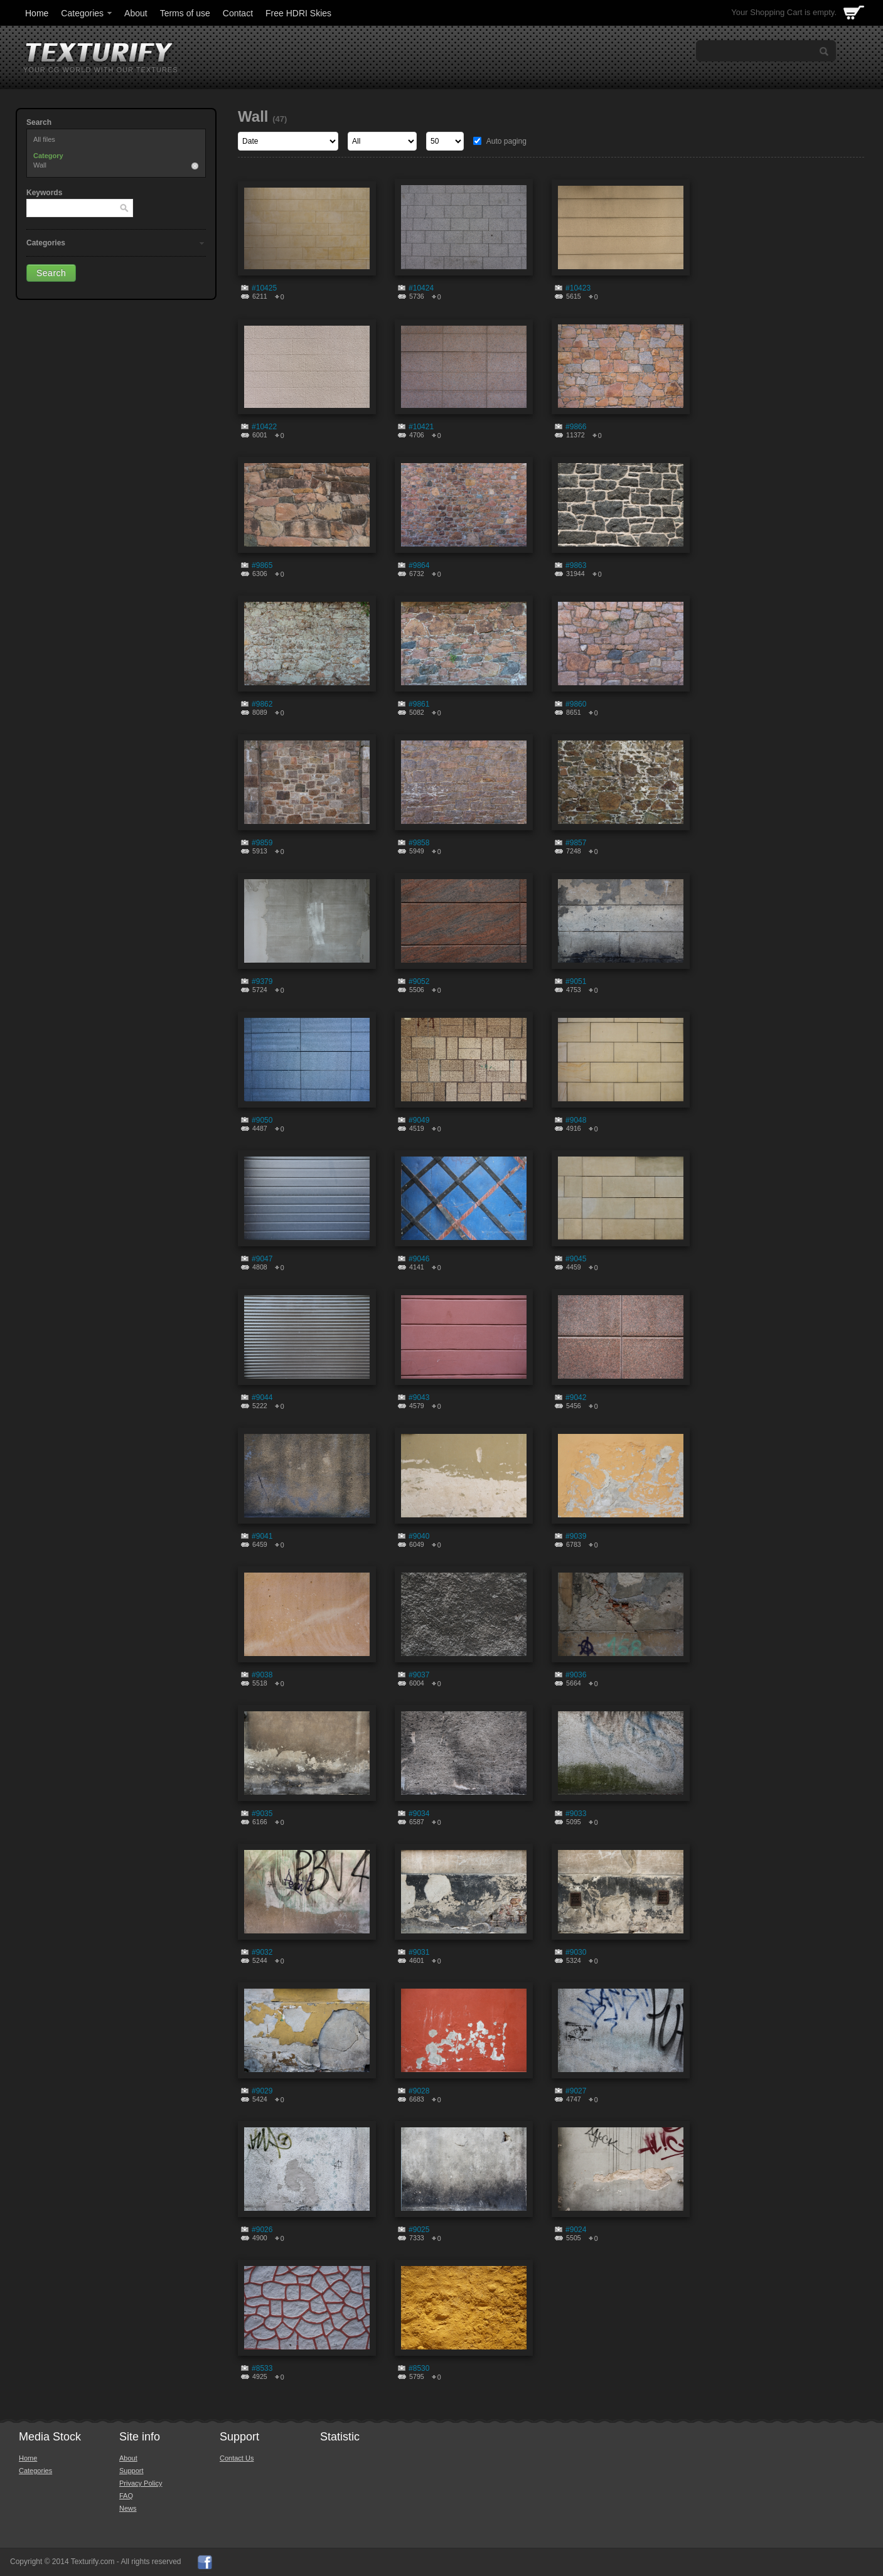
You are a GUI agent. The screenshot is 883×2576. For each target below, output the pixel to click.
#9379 (262, 981)
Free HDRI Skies (298, 13)
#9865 (262, 565)
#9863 (575, 565)
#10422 (264, 426)
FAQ (126, 2495)
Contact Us (237, 2458)
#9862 (262, 704)
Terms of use (185, 13)
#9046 (419, 1258)
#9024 (575, 2229)
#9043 (419, 1397)
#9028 (419, 2091)
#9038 (262, 1674)
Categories (87, 13)
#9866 (575, 426)
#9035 (262, 1813)
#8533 (262, 2368)
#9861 (419, 704)
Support (131, 2470)
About (135, 13)
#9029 (262, 2091)
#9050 (262, 1120)
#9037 (419, 1674)
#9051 (575, 981)
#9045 (575, 1258)
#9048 (575, 1120)
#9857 (575, 842)
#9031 (419, 1952)
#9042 (575, 1397)
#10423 (578, 288)
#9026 (262, 2229)
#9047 (262, 1258)
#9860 (575, 704)
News (128, 2508)
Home (36, 13)
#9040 (419, 1536)
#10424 (421, 288)
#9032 (262, 1952)
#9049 (419, 1120)
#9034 (419, 1813)
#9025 (419, 2229)
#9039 (575, 1536)
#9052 (419, 981)
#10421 (421, 426)
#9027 (575, 2091)
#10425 (264, 288)
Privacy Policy (140, 2483)
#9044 (262, 1397)
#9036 (575, 1674)
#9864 (419, 565)
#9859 (262, 842)
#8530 (419, 2368)
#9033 (575, 1813)
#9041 (262, 1536)
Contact (238, 13)
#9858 (419, 842)
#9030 (575, 1952)
